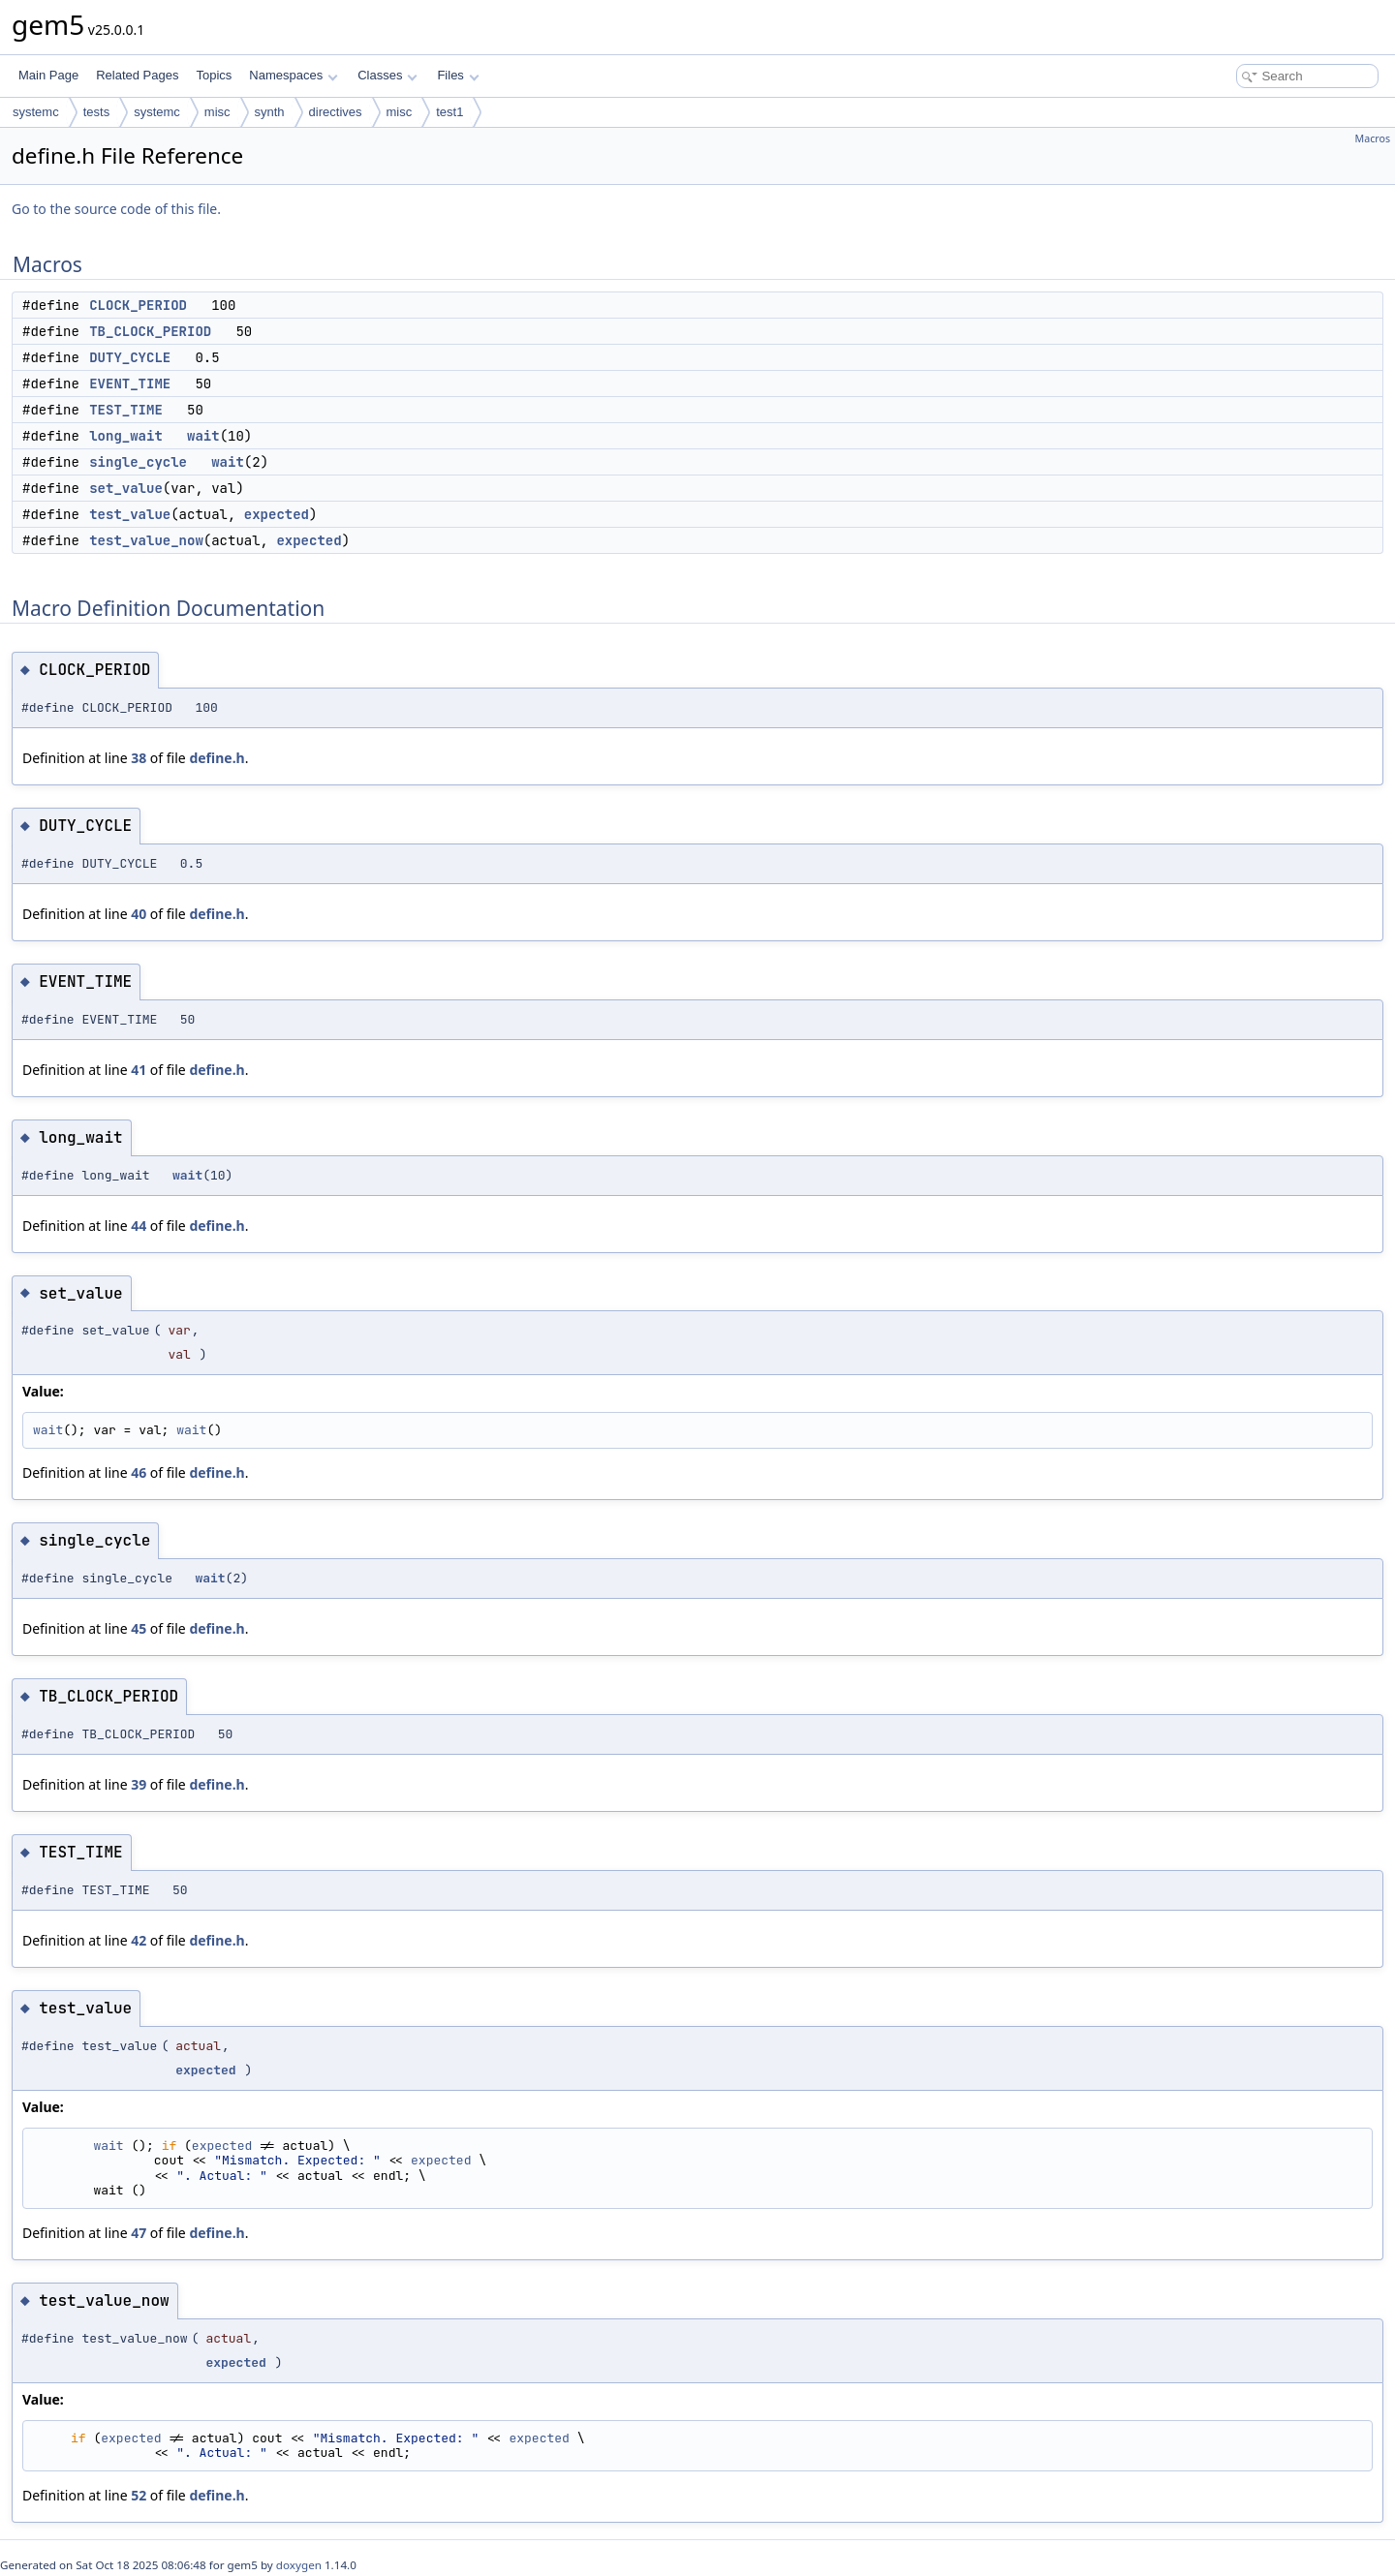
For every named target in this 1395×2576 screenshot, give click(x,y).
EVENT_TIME (129, 383)
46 (138, 1472)
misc (217, 112)
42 (138, 1940)
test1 (449, 112)
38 (138, 758)
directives (335, 112)
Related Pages (137, 75)
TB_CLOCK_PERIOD (150, 331)
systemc (36, 112)
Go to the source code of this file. (116, 208)
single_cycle (138, 462)
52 (138, 2495)
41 (138, 1069)
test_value (129, 514)
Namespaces (293, 75)
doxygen (299, 2565)
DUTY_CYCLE (129, 357)
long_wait (126, 436)
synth (270, 112)
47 (138, 2232)
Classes (387, 75)
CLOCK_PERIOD (138, 305)
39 (138, 1784)
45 (138, 1628)
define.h (216, 758)
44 (138, 1225)
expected (276, 514)
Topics (214, 75)
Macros (1373, 138)
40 (138, 914)
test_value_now (146, 540)
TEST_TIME (126, 409)
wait (203, 436)
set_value (126, 488)
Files (458, 75)
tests (96, 112)
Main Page (48, 75)
